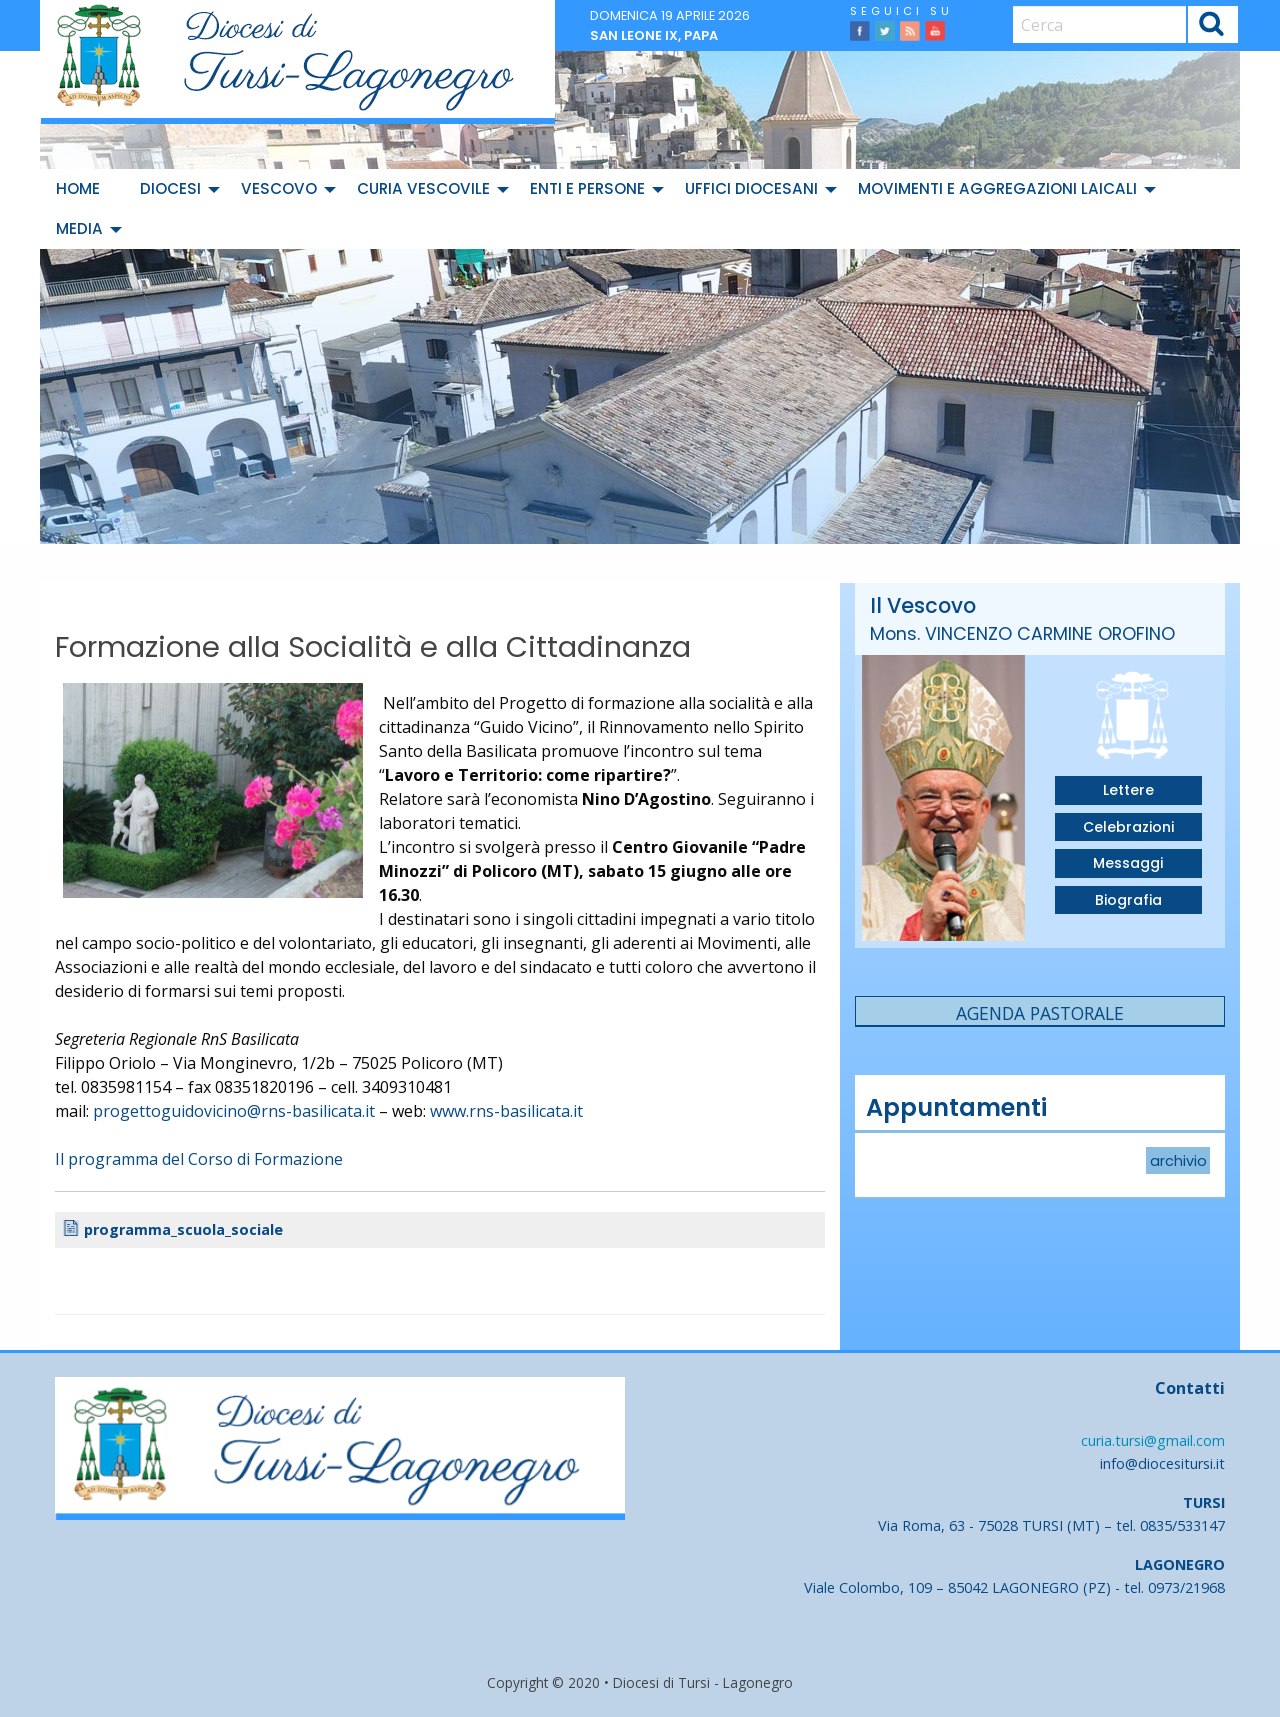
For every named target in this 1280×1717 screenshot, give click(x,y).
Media (79, 228)
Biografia (1128, 900)
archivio (1178, 1161)
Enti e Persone (587, 188)
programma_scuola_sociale (193, 1230)
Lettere (1128, 790)
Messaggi (1128, 863)
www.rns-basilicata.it (506, 1111)
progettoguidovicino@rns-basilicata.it (234, 1111)
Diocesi (170, 188)
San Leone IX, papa (654, 35)
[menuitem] (82, 189)
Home (78, 188)
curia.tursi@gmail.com (1153, 1440)
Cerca (1212, 27)
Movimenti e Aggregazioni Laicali (997, 188)
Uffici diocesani (751, 188)
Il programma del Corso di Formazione (199, 1159)
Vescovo (279, 188)
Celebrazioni (1128, 827)
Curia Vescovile (423, 188)
